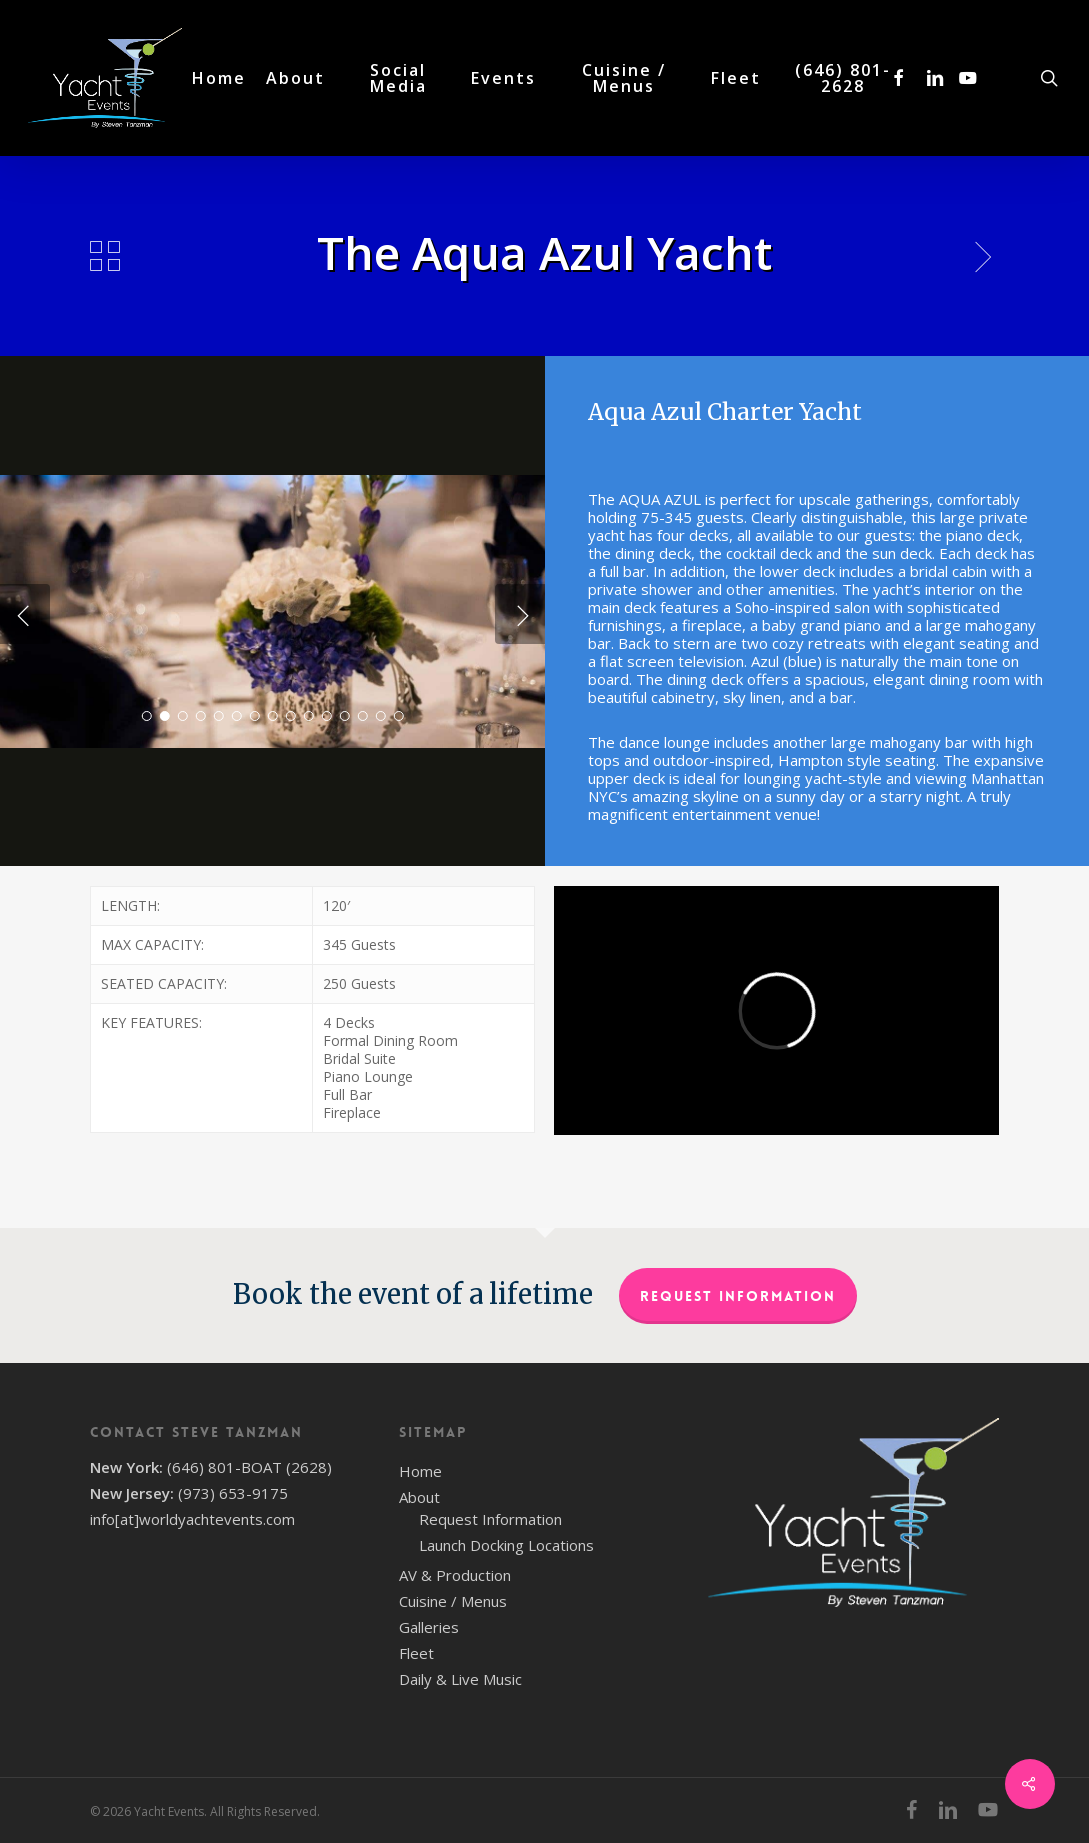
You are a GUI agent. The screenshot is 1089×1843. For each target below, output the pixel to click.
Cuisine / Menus (453, 1601)
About (419, 1497)
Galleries (429, 1627)
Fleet (416, 1653)
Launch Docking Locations (506, 1545)
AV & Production (455, 1575)
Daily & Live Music (460, 1679)
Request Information (738, 1296)
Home (420, 1471)
